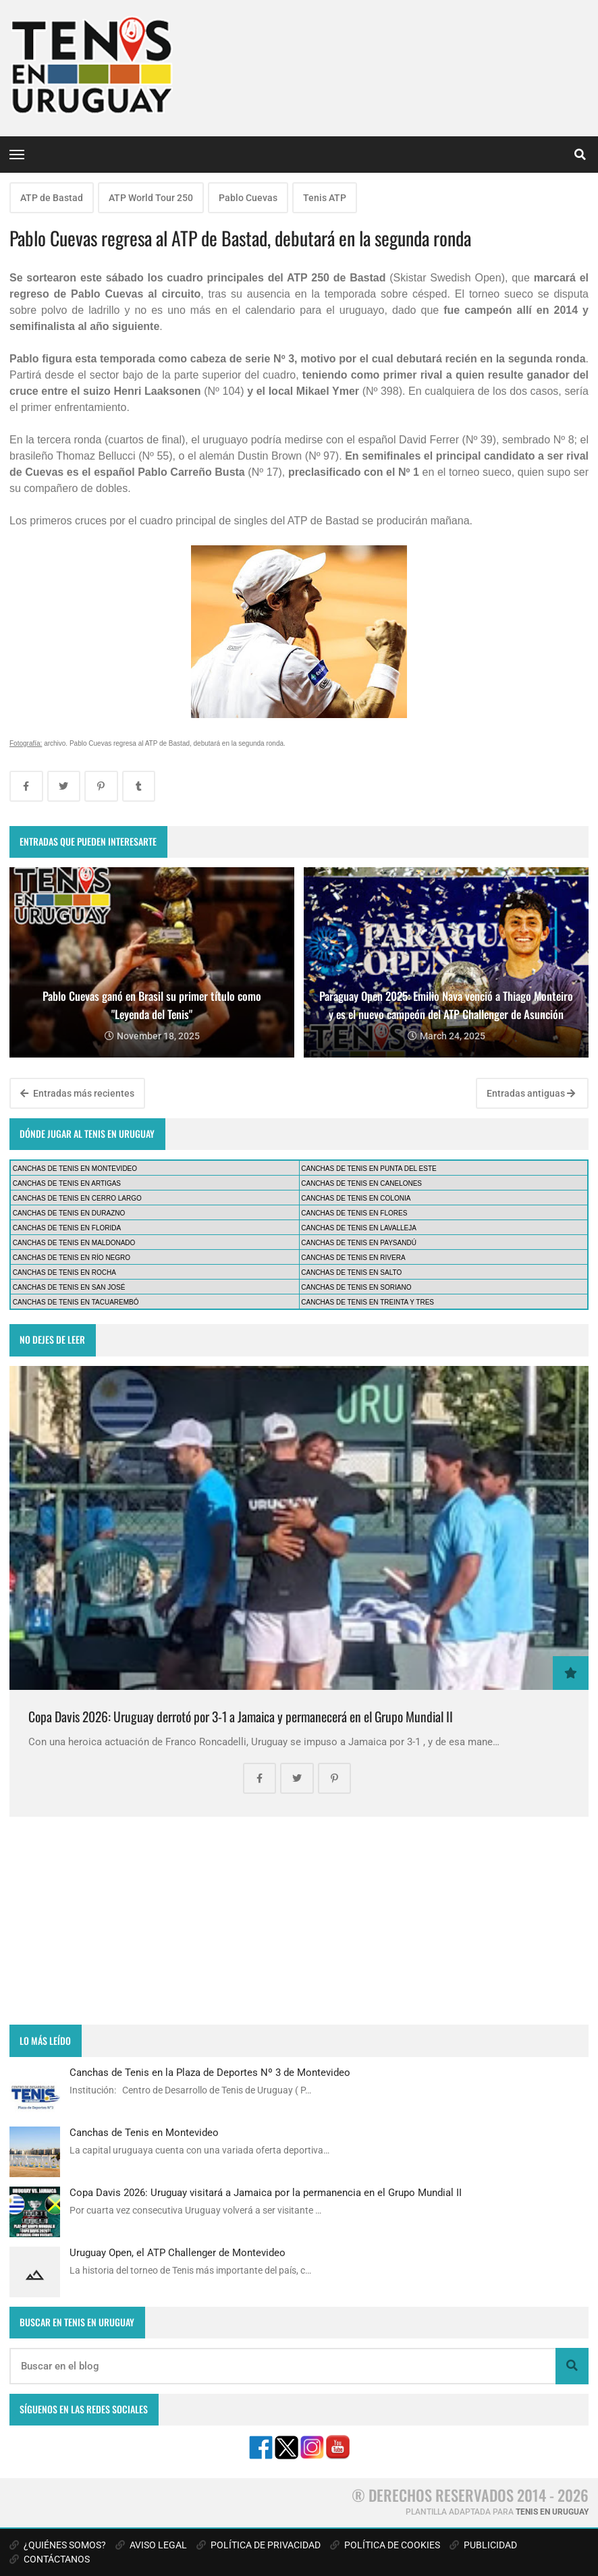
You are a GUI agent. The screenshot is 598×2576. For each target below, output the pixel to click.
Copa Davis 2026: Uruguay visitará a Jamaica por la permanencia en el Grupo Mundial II (266, 2193)
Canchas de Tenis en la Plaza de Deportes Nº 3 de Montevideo (210, 2072)
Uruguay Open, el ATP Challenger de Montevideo (178, 2253)
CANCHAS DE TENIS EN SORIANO (356, 1287)
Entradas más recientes (77, 1093)
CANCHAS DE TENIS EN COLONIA (355, 1198)
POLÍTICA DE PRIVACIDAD (258, 2545)
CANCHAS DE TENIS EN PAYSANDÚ (358, 1242)
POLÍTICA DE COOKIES (385, 2545)
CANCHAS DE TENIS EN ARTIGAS (67, 1183)
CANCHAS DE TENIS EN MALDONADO (74, 1242)
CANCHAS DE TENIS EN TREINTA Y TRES (367, 1302)
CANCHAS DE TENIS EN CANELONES (361, 1183)
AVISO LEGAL (151, 2545)
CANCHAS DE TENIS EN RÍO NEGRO (71, 1257)
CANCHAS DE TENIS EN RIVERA (353, 1257)
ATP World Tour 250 (151, 197)
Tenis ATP (324, 197)
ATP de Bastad (51, 197)
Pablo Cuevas (248, 197)
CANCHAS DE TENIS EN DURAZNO (69, 1213)
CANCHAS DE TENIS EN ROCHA (64, 1272)
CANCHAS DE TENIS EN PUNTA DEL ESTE (368, 1168)
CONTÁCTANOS (49, 2559)
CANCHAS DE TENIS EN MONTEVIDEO (75, 1168)
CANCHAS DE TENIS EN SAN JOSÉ (69, 1287)
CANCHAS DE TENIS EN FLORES (354, 1213)
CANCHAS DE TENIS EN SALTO (351, 1272)
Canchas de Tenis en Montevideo (144, 2133)
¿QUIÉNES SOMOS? (57, 2545)
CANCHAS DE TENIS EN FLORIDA (67, 1228)
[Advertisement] (299, 1920)
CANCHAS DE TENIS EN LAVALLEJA (358, 1228)
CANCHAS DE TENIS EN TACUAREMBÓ (76, 1302)
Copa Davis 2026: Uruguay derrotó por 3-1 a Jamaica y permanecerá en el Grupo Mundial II (240, 1716)
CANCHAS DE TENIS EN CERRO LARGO (77, 1198)
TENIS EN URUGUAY (552, 2512)
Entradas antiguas (531, 1093)
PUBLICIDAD (483, 2545)
